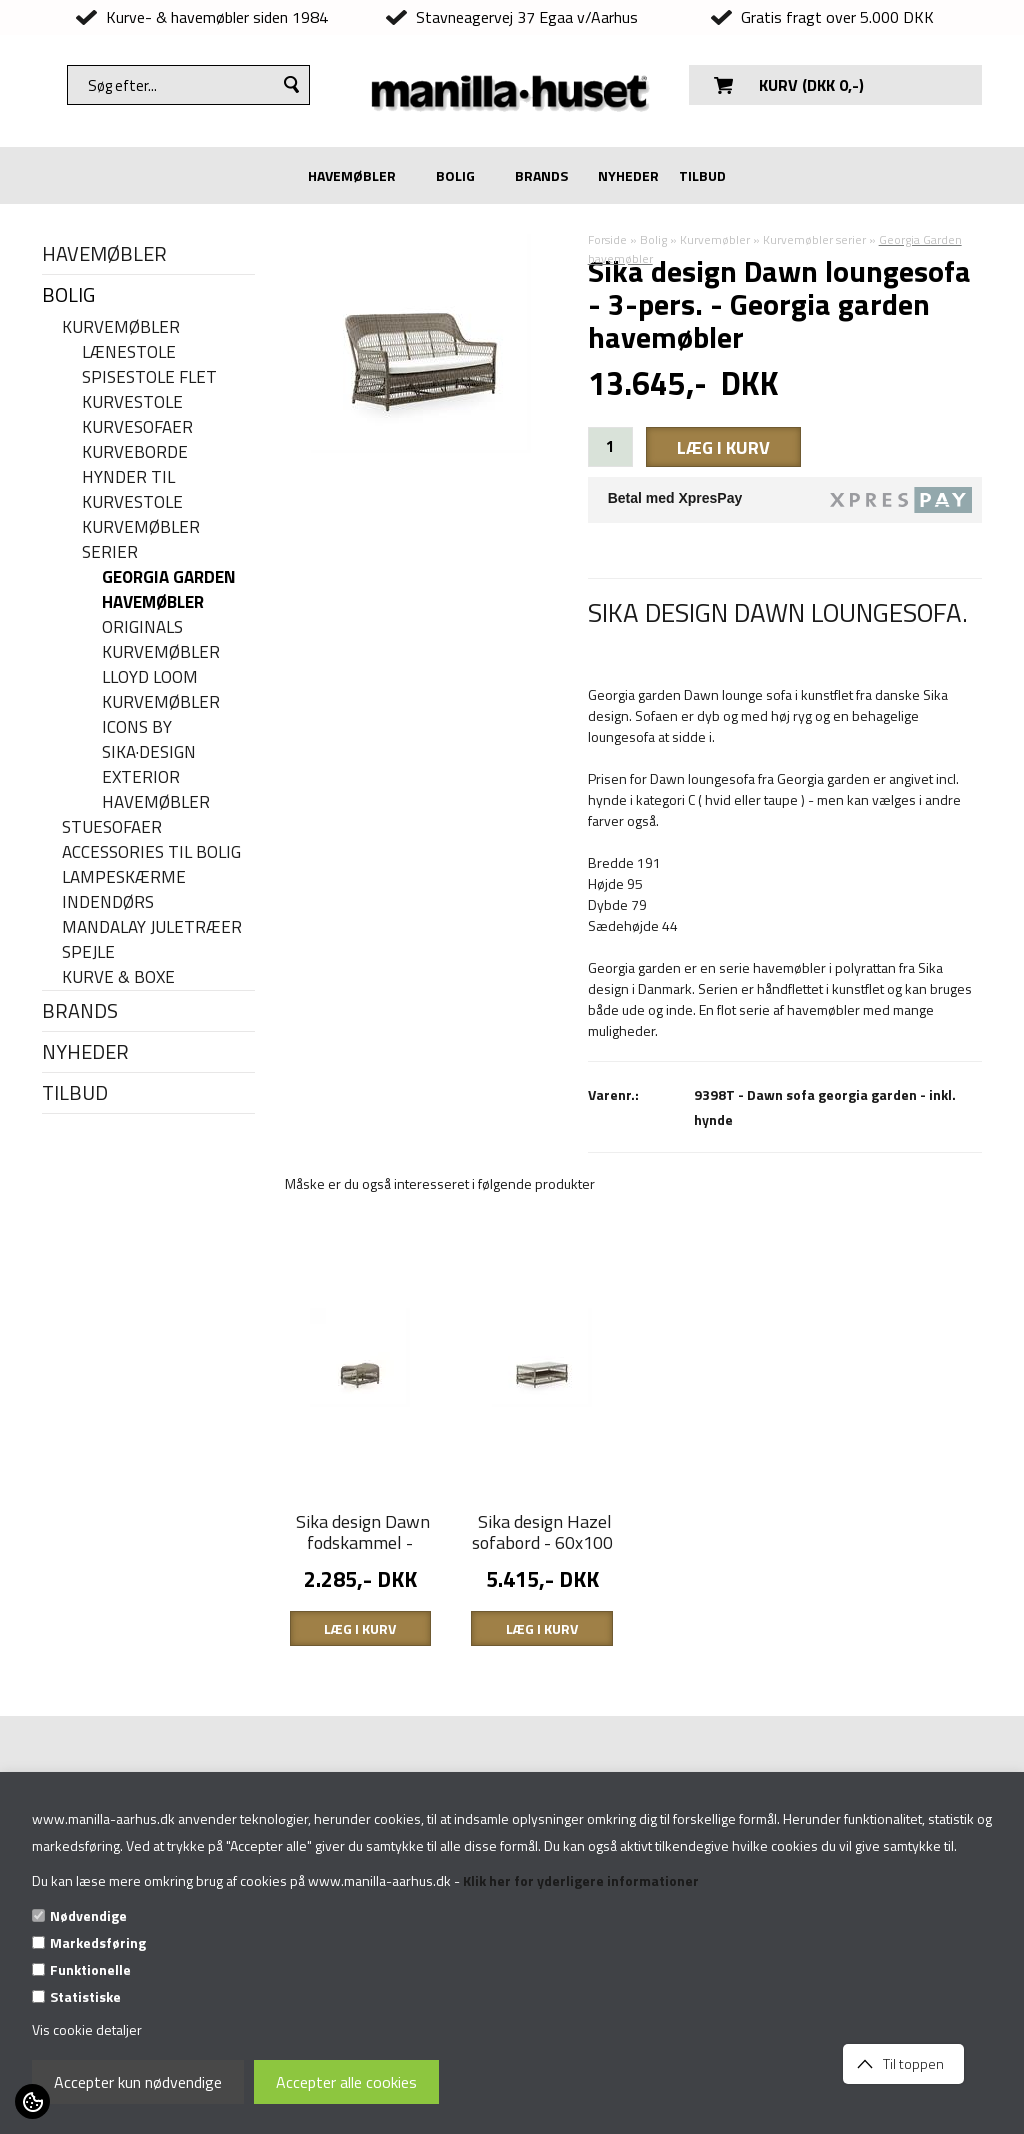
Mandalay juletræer (152, 927)
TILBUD (702, 175)
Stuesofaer (112, 827)
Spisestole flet (149, 377)
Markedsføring (98, 1942)
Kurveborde (135, 452)
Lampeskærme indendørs (124, 890)
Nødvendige (88, 1915)
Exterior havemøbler (156, 790)
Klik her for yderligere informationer (581, 1880)
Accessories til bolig (151, 852)
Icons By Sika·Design (149, 740)
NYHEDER (628, 175)
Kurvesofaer (137, 427)
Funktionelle (90, 1969)
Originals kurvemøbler (161, 640)
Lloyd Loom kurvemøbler (161, 690)
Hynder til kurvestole (132, 490)
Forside (607, 239)
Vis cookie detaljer (87, 2029)
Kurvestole (132, 402)
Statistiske (85, 1996)
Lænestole (129, 352)
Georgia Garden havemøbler (169, 590)
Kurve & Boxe (118, 977)
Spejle (88, 952)
